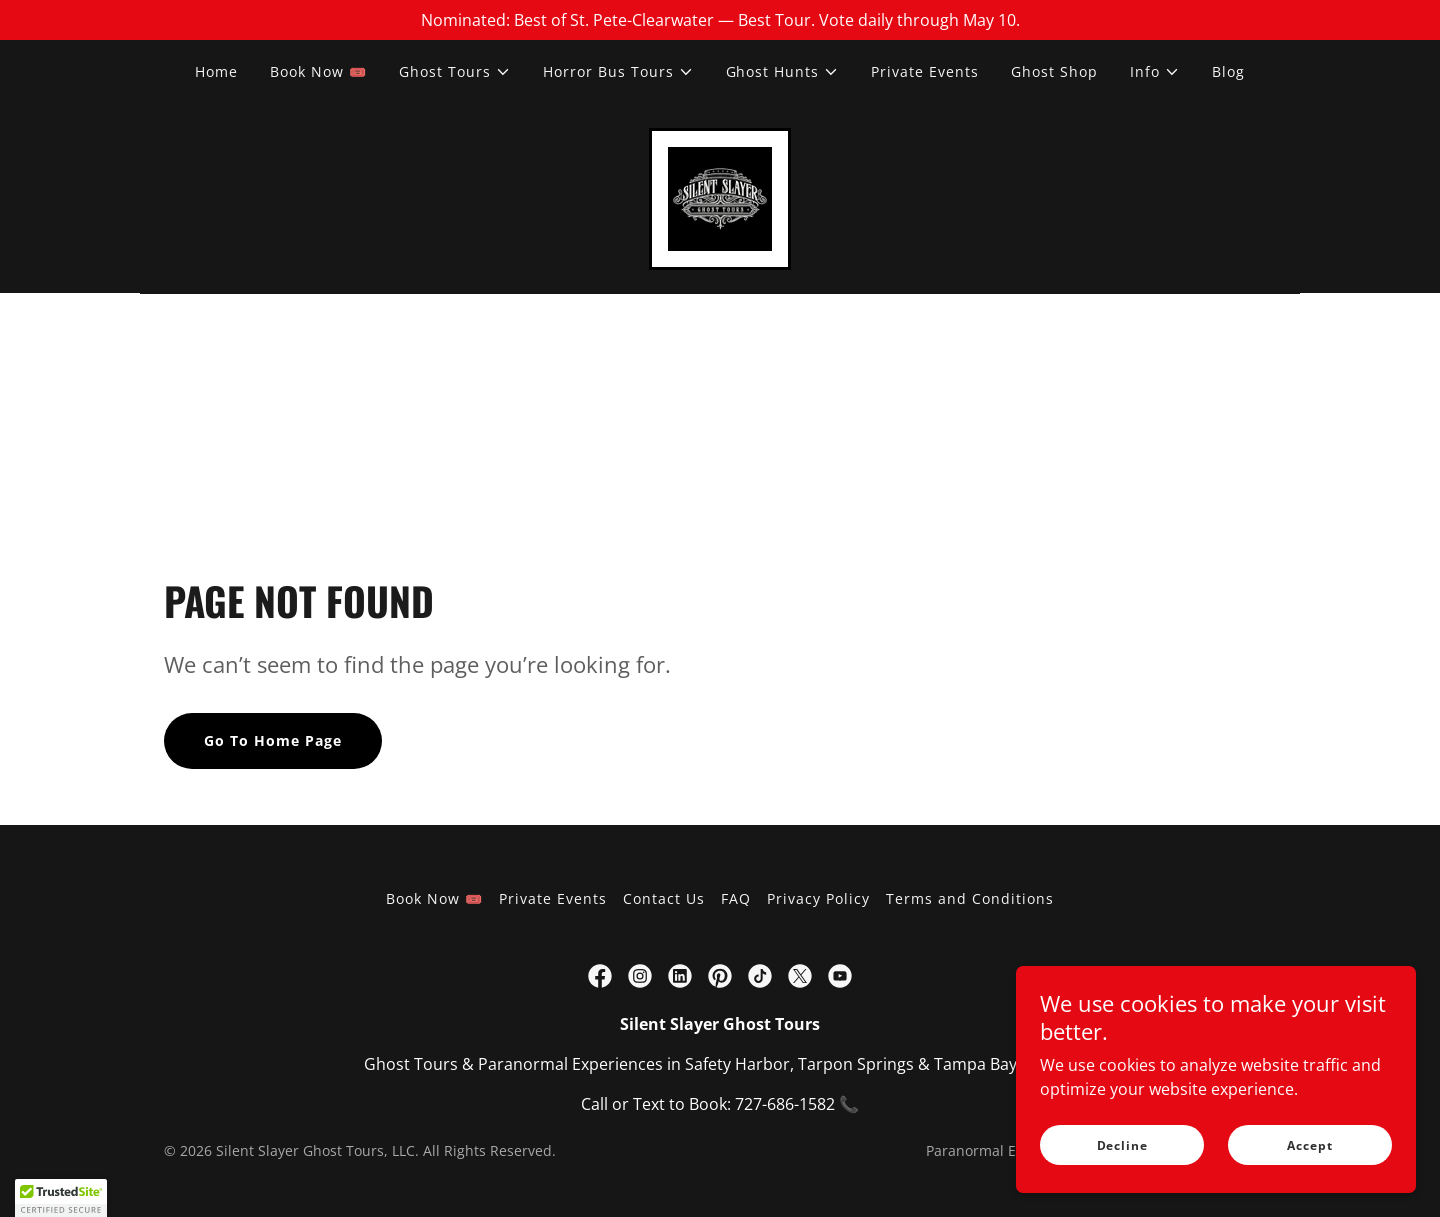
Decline (1122, 1145)
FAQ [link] (736, 898)
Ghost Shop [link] (1054, 71)
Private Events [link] (925, 71)
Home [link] (216, 71)
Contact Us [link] (664, 898)
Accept (1309, 1145)
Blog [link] (1228, 71)
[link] (720, 197)
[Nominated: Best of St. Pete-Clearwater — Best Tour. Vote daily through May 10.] (720, 20)
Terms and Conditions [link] (970, 898)
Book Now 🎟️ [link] (318, 71)
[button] (455, 72)
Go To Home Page (273, 741)
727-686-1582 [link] (785, 1104)
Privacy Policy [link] (818, 898)
